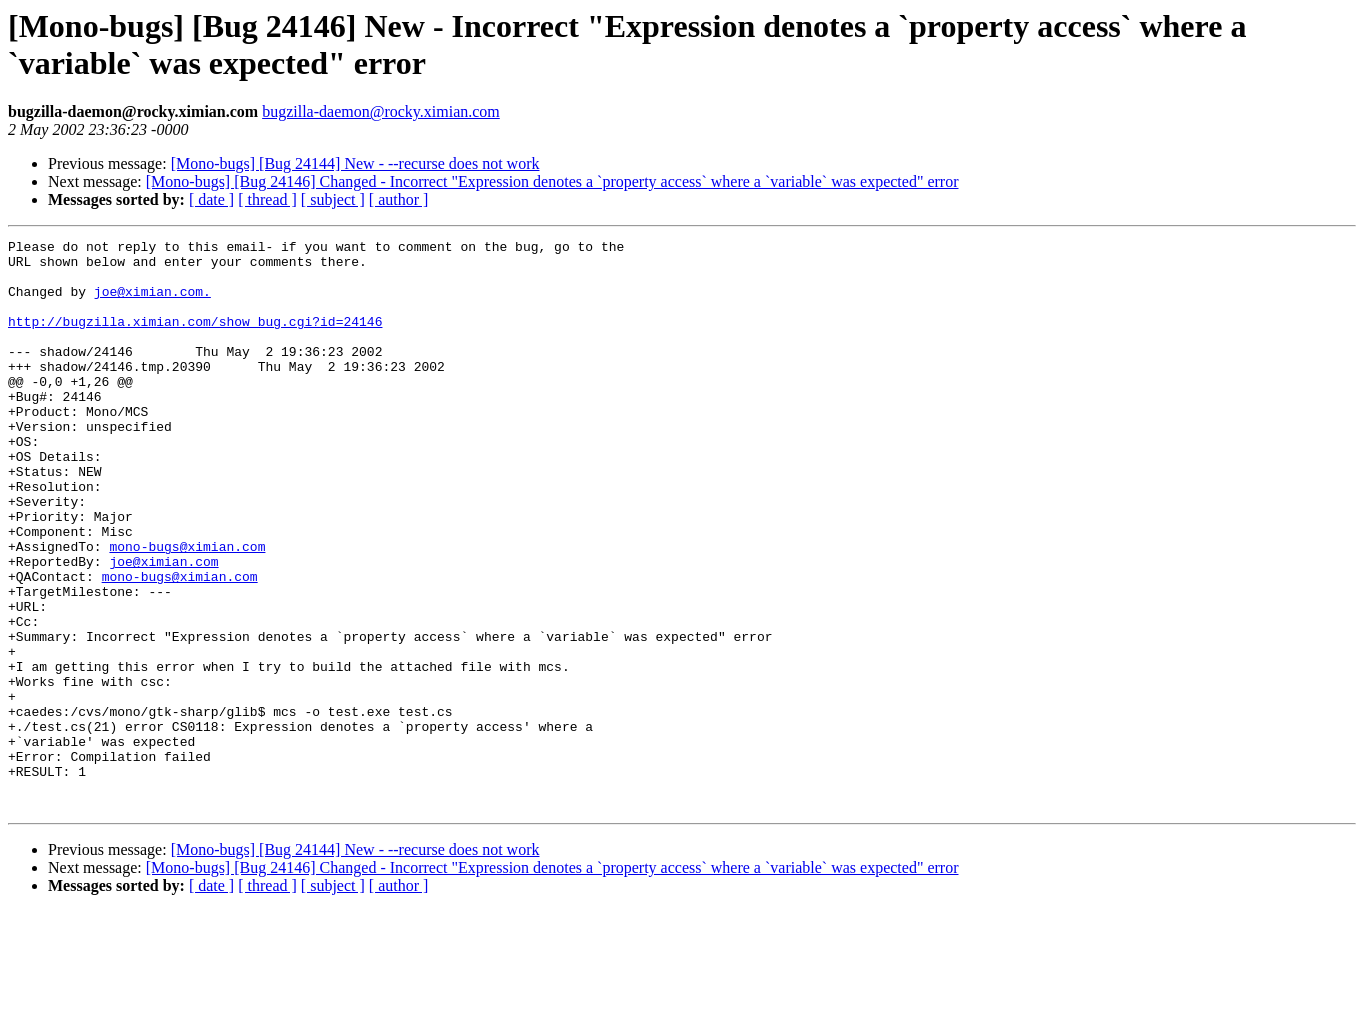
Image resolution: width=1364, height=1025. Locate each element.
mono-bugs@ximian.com (187, 609)
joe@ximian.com (163, 627)
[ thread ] (267, 199)
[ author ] (399, 199)
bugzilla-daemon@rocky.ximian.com (381, 111)
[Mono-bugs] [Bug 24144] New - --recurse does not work (355, 163)
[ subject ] (333, 199)
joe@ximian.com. (152, 303)
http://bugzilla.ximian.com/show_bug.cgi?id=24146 (195, 339)
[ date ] (211, 199)
